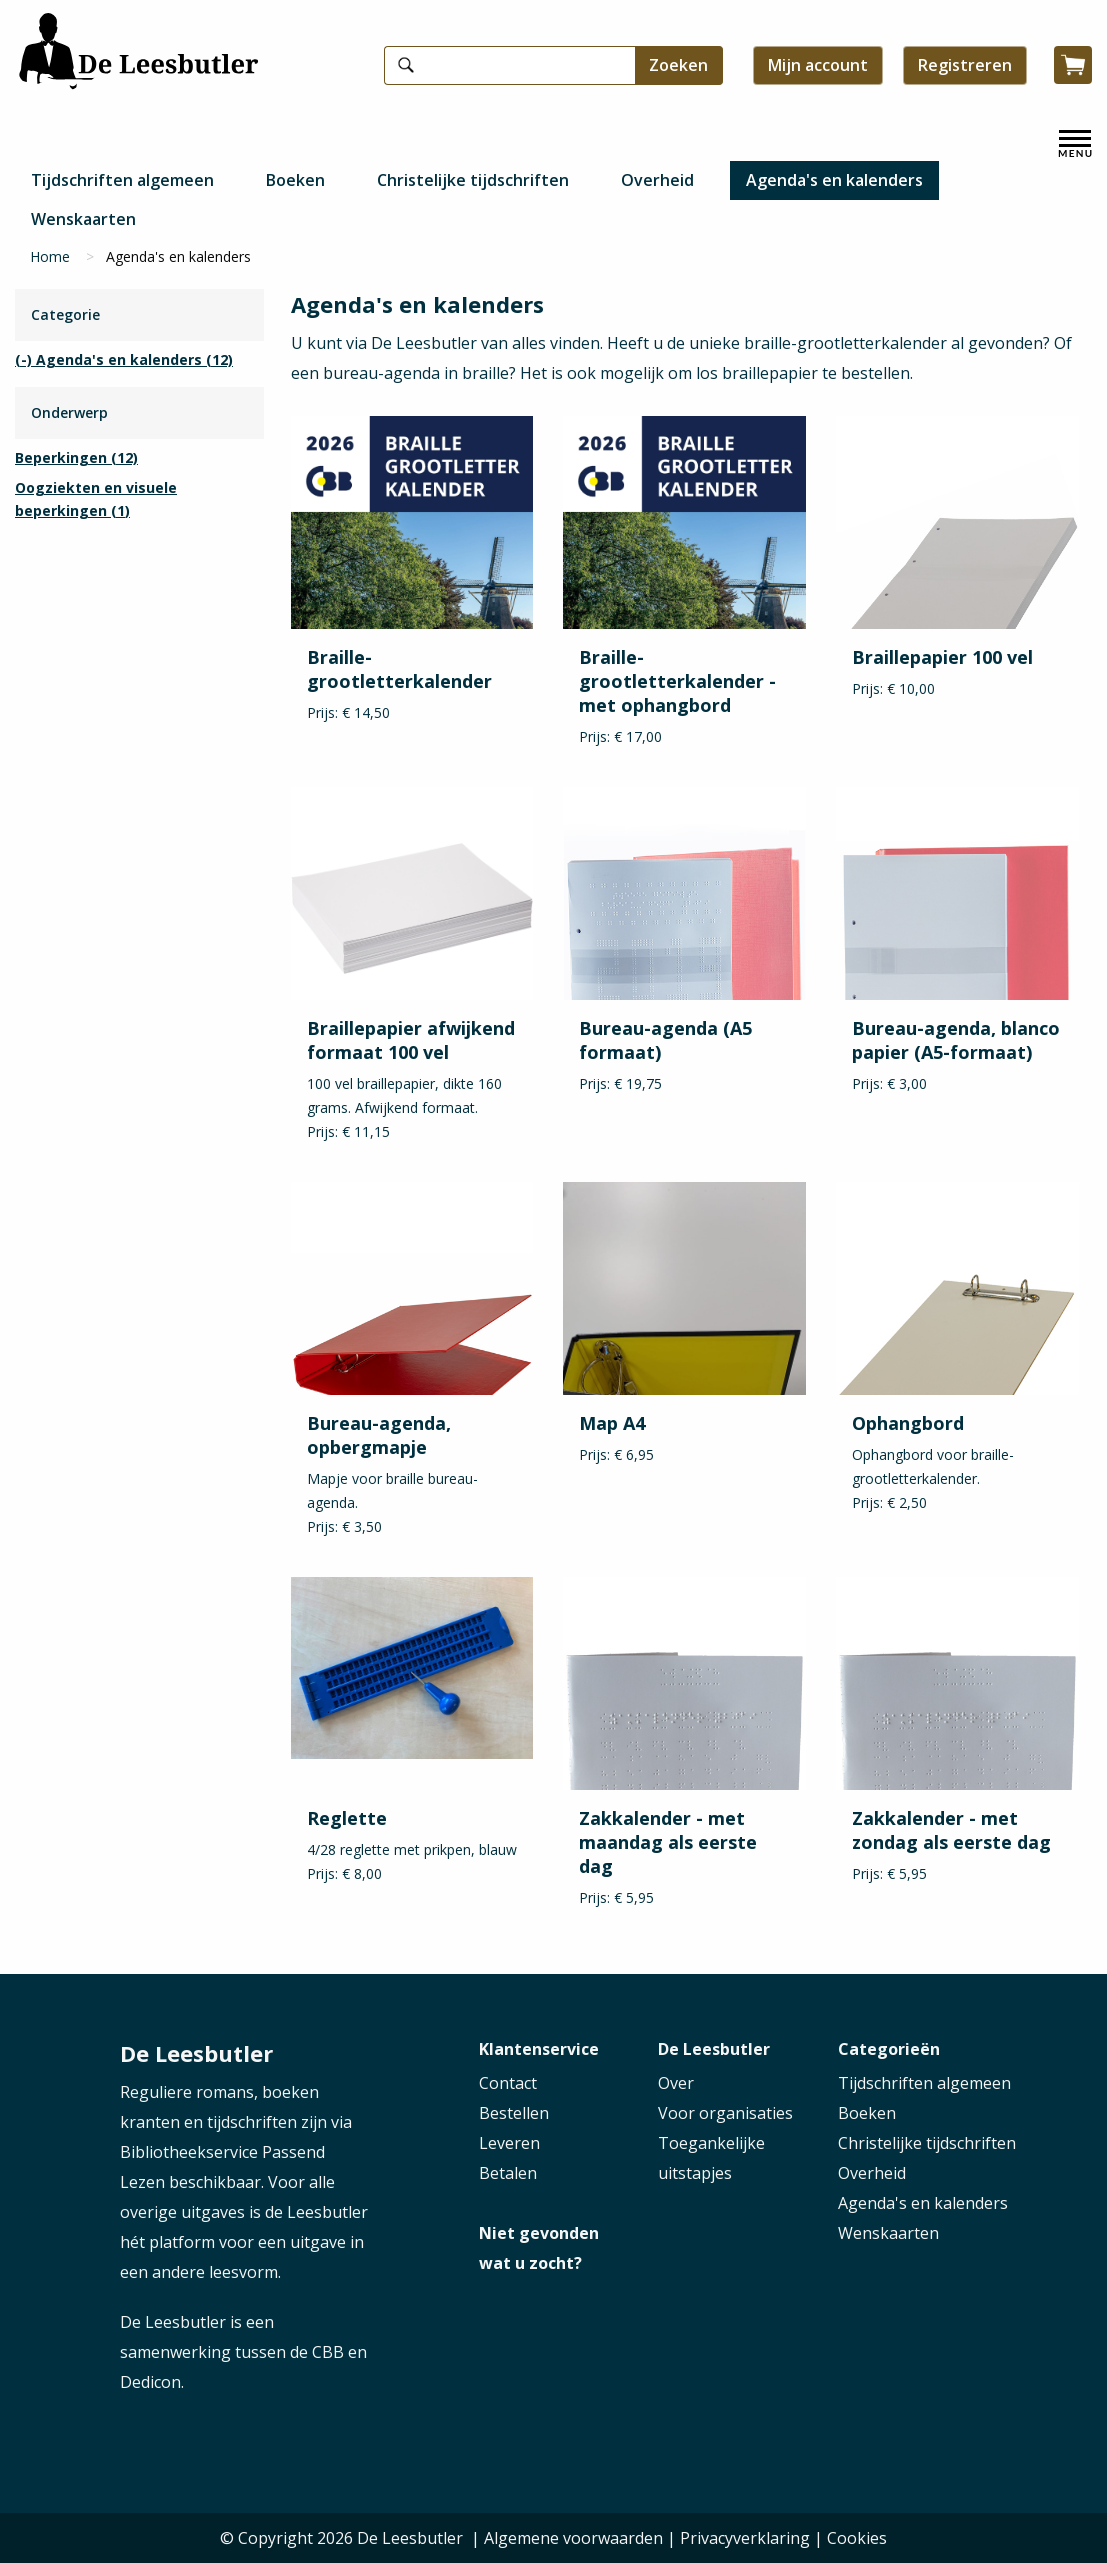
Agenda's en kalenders (834, 180)
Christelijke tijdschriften (473, 180)
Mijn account (818, 65)
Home (50, 256)
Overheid (657, 180)
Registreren (965, 65)
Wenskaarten (83, 219)
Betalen (508, 2173)
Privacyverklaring (745, 2538)
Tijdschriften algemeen (122, 180)
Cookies (857, 2538)
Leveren (509, 2143)
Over (676, 2083)
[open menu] (1075, 144)
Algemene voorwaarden (573, 2538)
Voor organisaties (725, 2113)
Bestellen (514, 2113)
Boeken (295, 180)
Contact (508, 2083)
